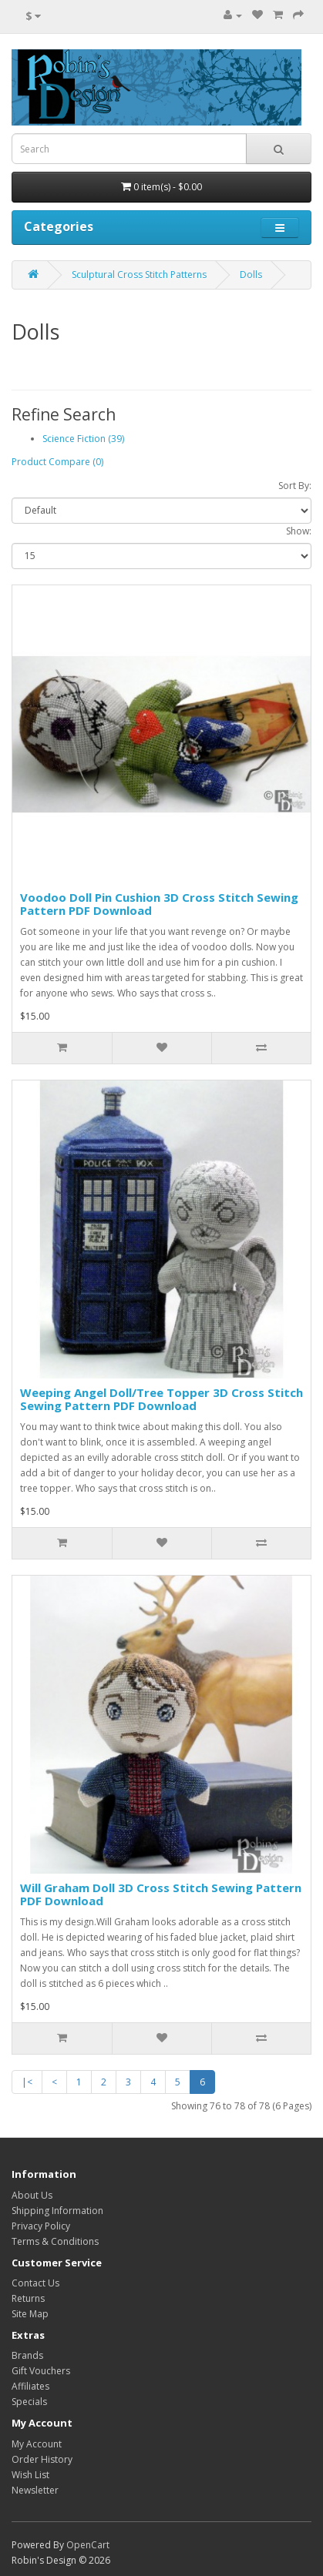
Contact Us (35, 2283)
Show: (298, 531)
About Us (32, 2195)
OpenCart (87, 2544)
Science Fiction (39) (83, 438)
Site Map (30, 2313)
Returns (28, 2298)
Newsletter (35, 2490)
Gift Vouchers (41, 2370)
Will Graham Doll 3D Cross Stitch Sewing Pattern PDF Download (160, 1894)
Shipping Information (57, 2210)
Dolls (251, 274)
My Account (37, 2443)
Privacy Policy (41, 2226)
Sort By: (294, 485)
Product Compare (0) (57, 461)
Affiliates (30, 2386)
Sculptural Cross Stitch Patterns (139, 274)
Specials (29, 2401)
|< (27, 2082)
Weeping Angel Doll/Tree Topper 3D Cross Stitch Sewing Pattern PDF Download (161, 1399)
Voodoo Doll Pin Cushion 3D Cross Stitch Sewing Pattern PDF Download (159, 903)
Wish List (30, 2474)
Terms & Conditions (55, 2241)
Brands (27, 2355)
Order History (42, 2459)
